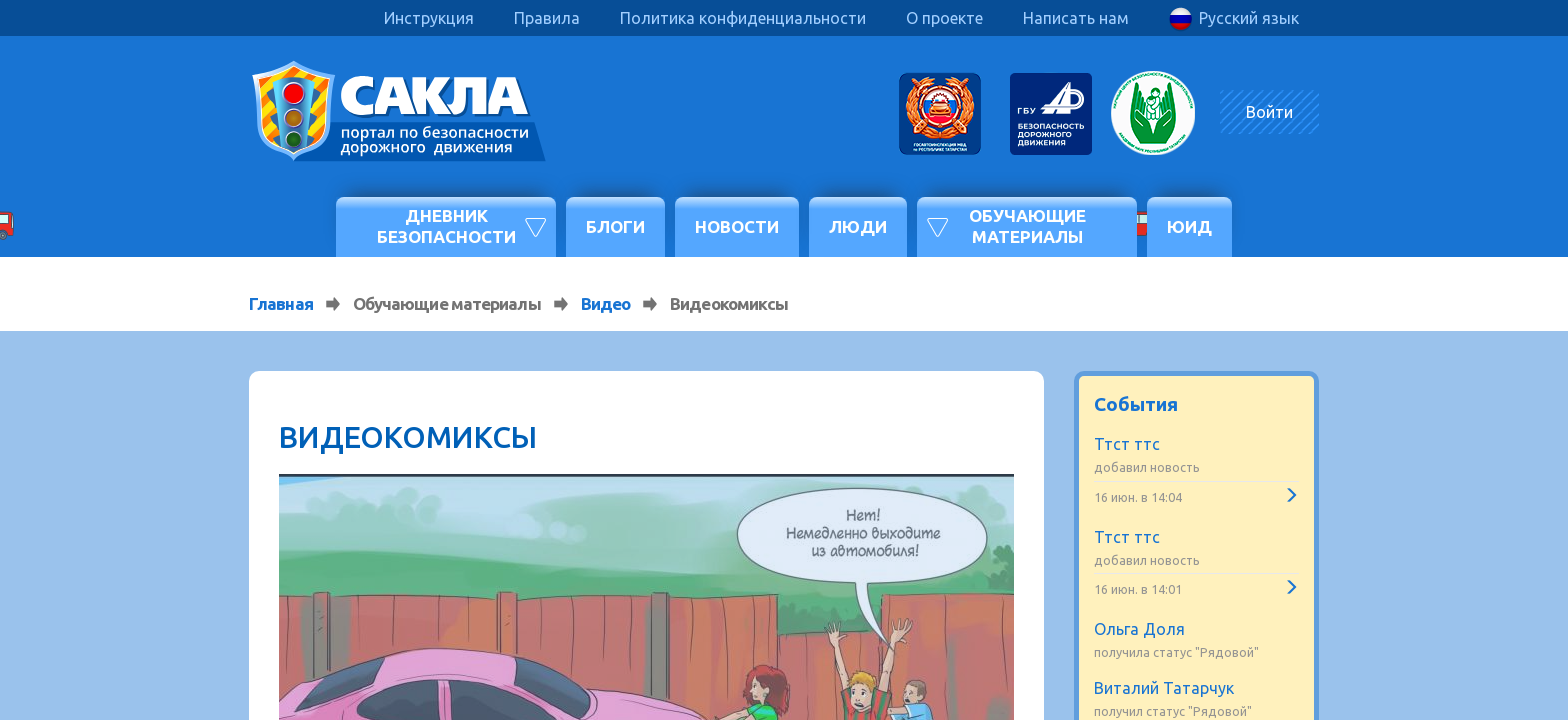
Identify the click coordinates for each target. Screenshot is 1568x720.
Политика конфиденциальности (743, 18)
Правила (547, 18)
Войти (1269, 112)
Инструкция (429, 18)
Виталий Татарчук (1164, 688)
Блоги (615, 226)
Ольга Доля (1139, 629)
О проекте (944, 18)
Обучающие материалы (1027, 225)
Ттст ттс (1127, 444)
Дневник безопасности (446, 225)
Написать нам (1076, 18)
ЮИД (1189, 226)
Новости (737, 226)
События (1136, 404)
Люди (858, 226)
